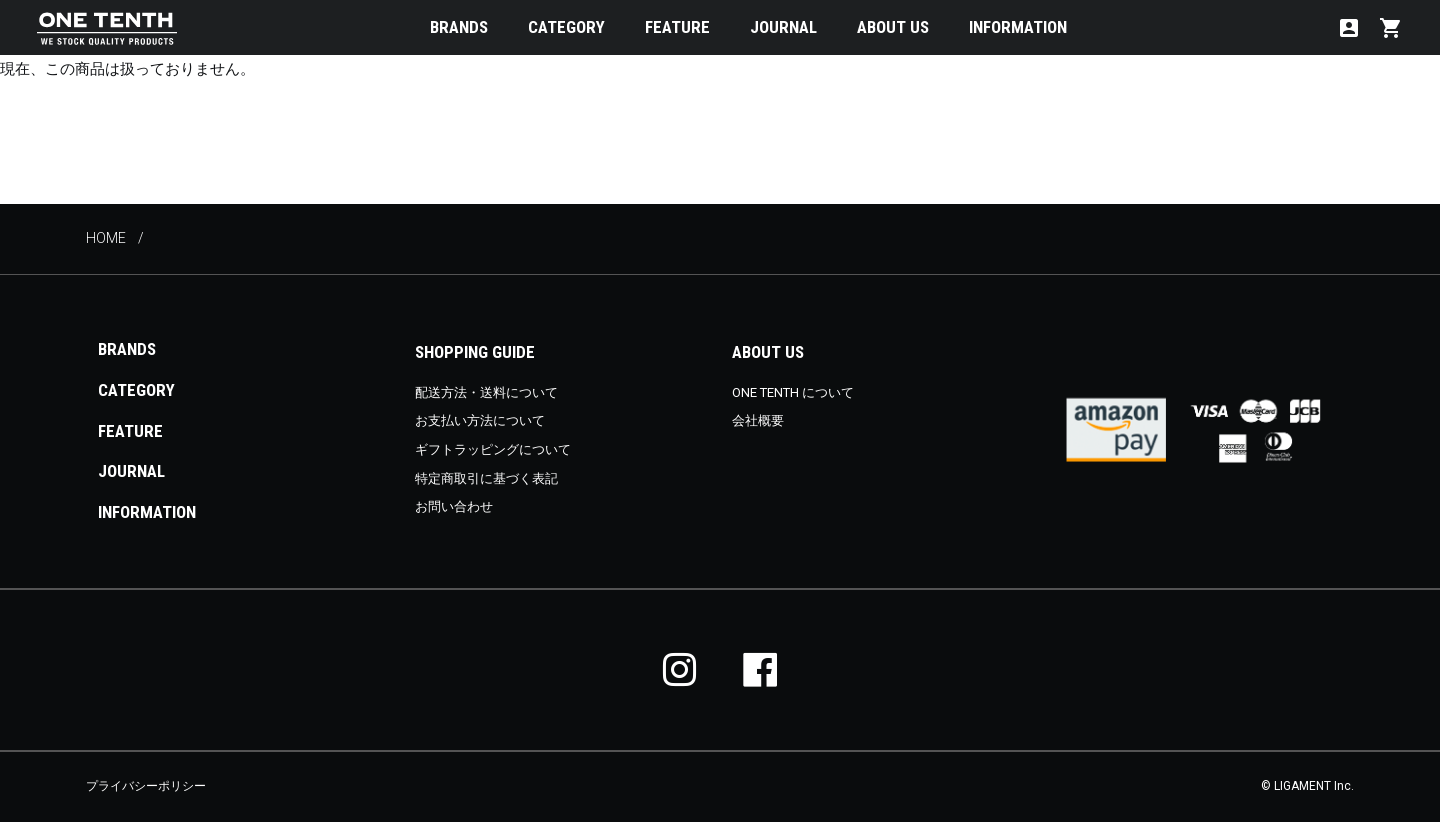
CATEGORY (566, 27)
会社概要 (758, 420)
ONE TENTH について (793, 392)
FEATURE (677, 27)
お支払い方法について (480, 420)
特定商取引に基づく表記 (486, 478)
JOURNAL (783, 27)
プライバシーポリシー (146, 786)
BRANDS (459, 27)
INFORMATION (1018, 27)
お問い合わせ (454, 506)
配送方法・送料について (486, 392)
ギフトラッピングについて (493, 449)
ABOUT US (893, 27)
